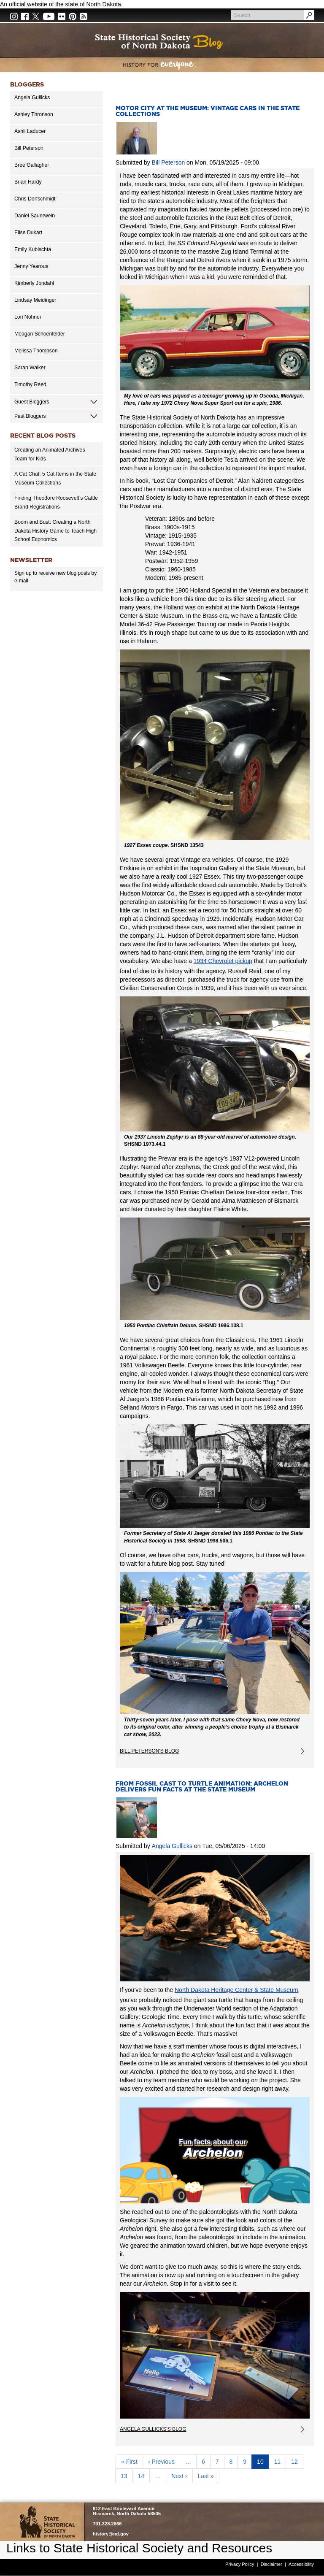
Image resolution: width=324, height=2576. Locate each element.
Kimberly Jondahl (34, 283)
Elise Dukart (28, 232)
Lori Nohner (27, 317)
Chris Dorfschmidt (34, 199)
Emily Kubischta (32, 249)
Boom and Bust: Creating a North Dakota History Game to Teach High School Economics (55, 530)
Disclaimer (271, 2564)
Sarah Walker (30, 368)
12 (297, 2461)
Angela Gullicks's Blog (153, 2429)
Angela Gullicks (32, 97)
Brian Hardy (28, 182)
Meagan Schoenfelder (39, 334)
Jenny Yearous (31, 266)
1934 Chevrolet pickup (223, 961)
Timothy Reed (30, 384)
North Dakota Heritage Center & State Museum (236, 1989)
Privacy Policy (239, 2564)
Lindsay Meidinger (35, 300)
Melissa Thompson (36, 351)
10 (263, 2463)
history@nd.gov (111, 2533)
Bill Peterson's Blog (149, 1751)
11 (280, 2461)
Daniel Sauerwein (34, 216)
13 (127, 2475)
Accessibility (301, 2564)
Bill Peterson (28, 148)
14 (144, 2475)
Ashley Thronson (33, 114)
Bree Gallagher (31, 165)
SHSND (47, 2521)
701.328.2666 (107, 2523)
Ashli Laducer (30, 131)
